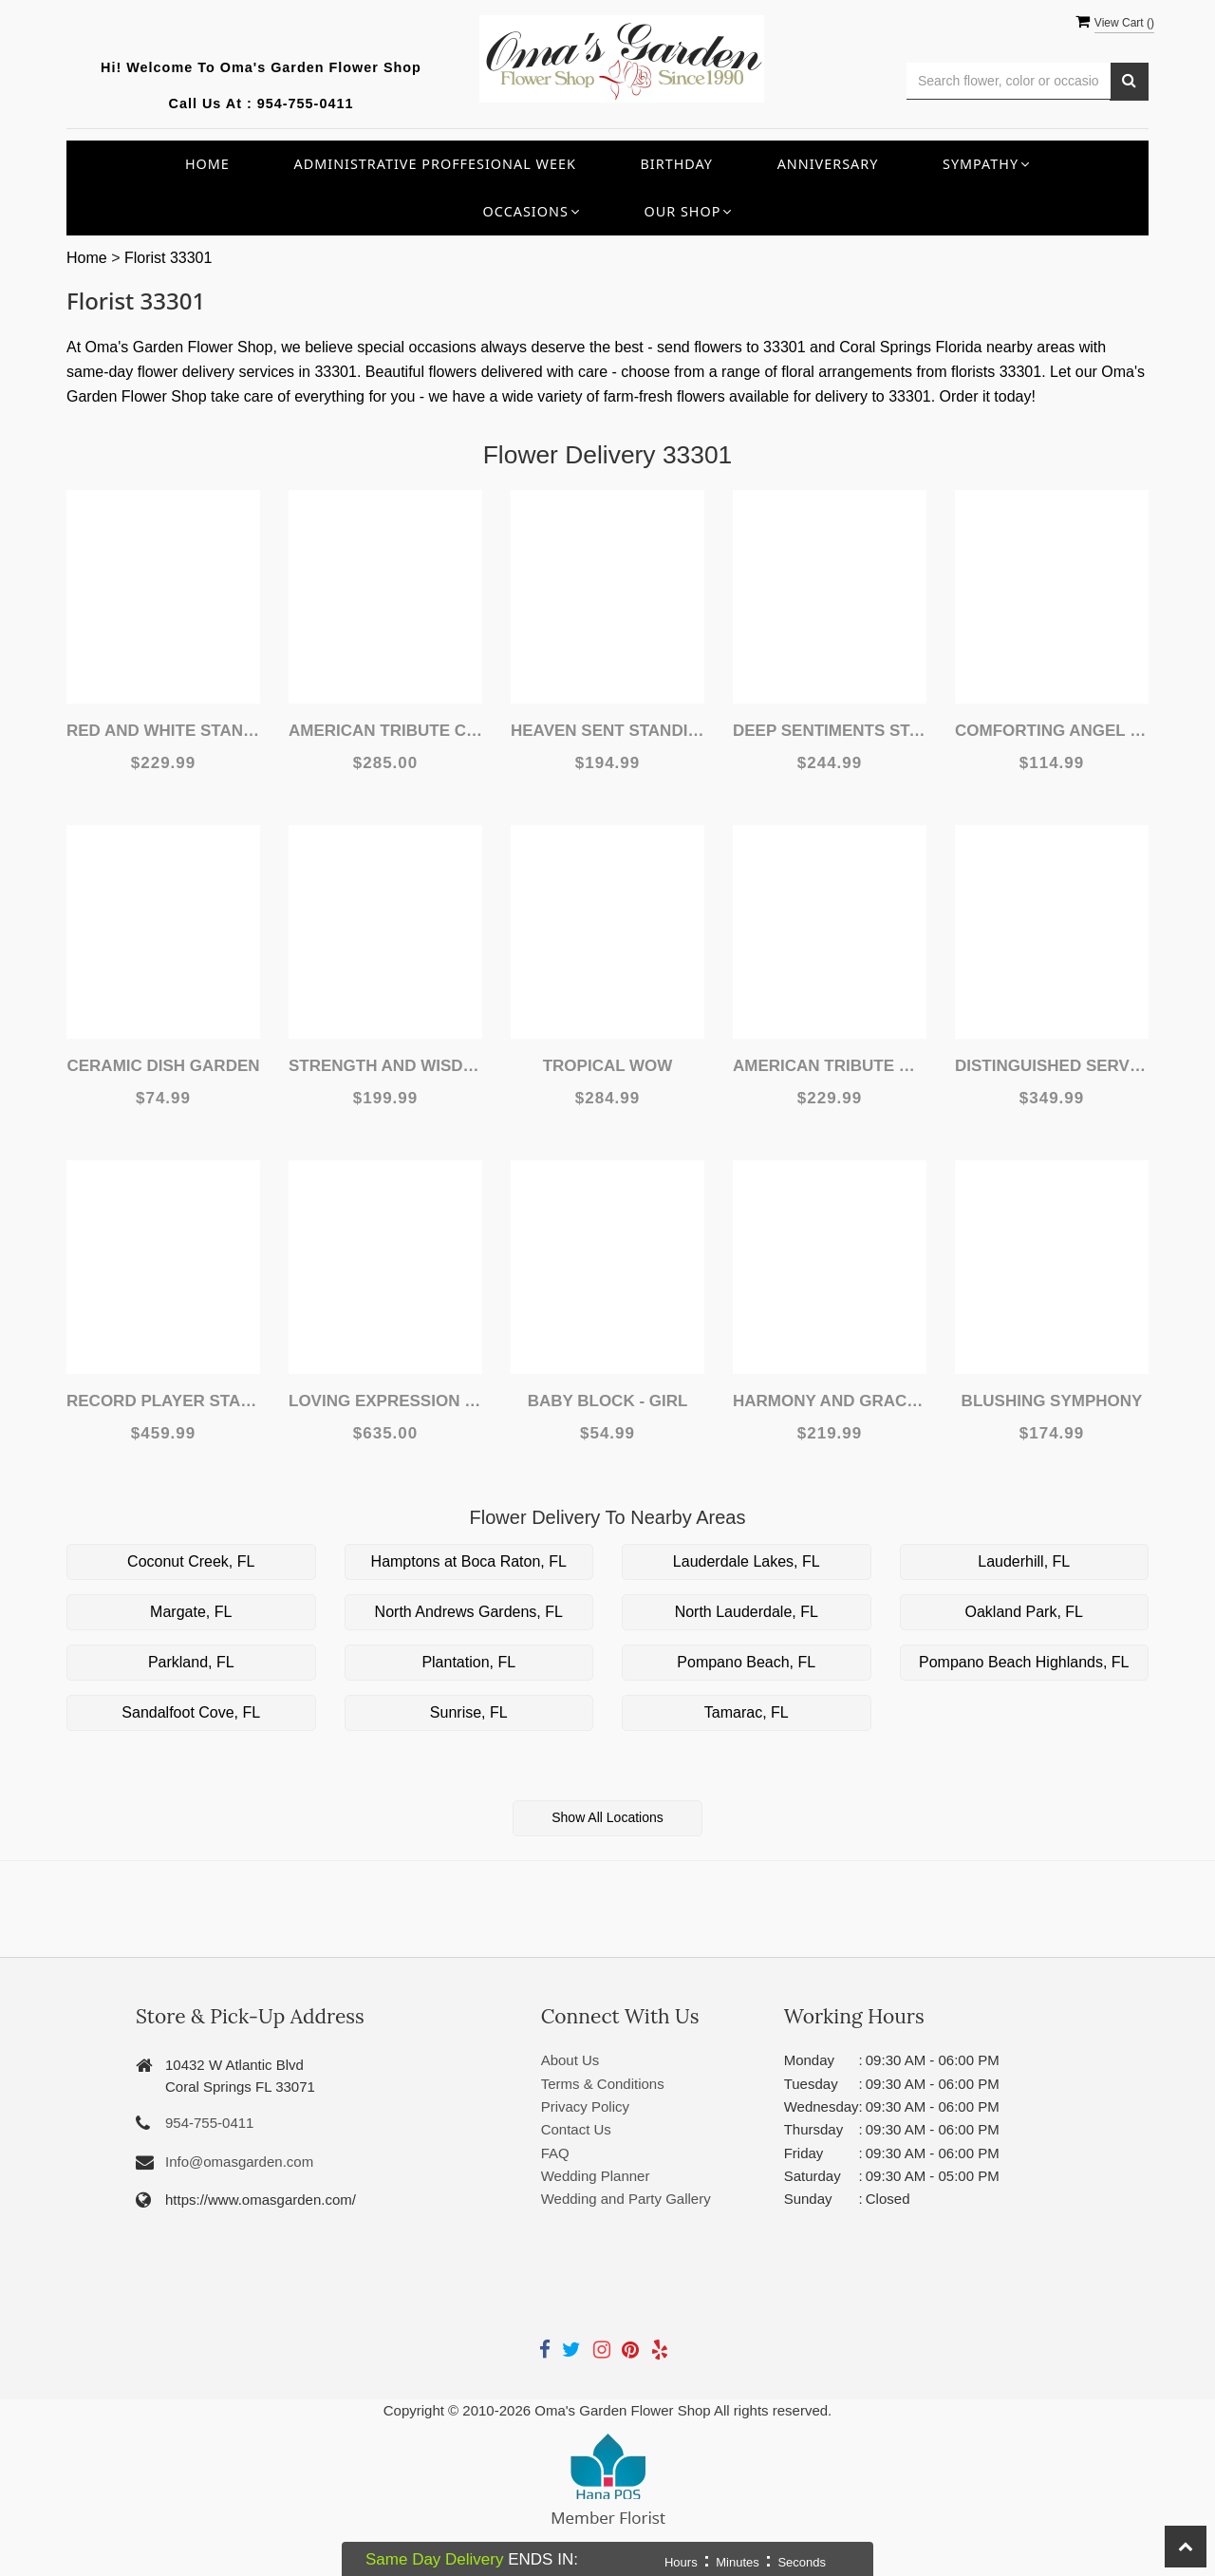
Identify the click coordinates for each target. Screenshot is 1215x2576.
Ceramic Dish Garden (162, 1066)
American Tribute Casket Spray (385, 731)
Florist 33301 (168, 258)
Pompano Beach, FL (746, 1662)
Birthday (676, 164)
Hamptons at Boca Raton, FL (469, 1561)
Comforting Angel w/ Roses (1052, 731)
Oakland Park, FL (1024, 1612)
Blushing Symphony (1052, 1401)
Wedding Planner (595, 2176)
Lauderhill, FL (1024, 1561)
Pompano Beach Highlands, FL (1024, 1662)
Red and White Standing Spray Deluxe (163, 731)
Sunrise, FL (469, 1712)
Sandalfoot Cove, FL (191, 1712)
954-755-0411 (305, 103)
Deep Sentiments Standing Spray (829, 731)
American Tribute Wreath (829, 1066)
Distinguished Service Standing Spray (1052, 1066)
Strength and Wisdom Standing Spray (385, 1066)
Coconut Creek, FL (190, 1561)
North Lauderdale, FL (746, 1612)
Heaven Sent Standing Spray (607, 731)
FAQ (555, 2153)
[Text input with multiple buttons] (1009, 81)
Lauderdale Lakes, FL (746, 1561)
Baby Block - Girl (608, 1401)
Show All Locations (607, 1817)
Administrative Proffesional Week (435, 164)
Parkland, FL (191, 1662)
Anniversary (828, 164)
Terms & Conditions (602, 2084)
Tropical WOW (608, 1066)
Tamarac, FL (746, 1712)
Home (207, 164)
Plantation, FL (468, 1662)
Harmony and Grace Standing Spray (829, 1401)
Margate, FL (191, 1612)
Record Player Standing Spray (163, 1401)
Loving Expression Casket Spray (385, 1401)
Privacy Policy (585, 2106)
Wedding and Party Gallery (626, 2199)
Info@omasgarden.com (239, 2161)
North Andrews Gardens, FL (469, 1612)
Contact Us (576, 2129)
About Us (570, 2060)
